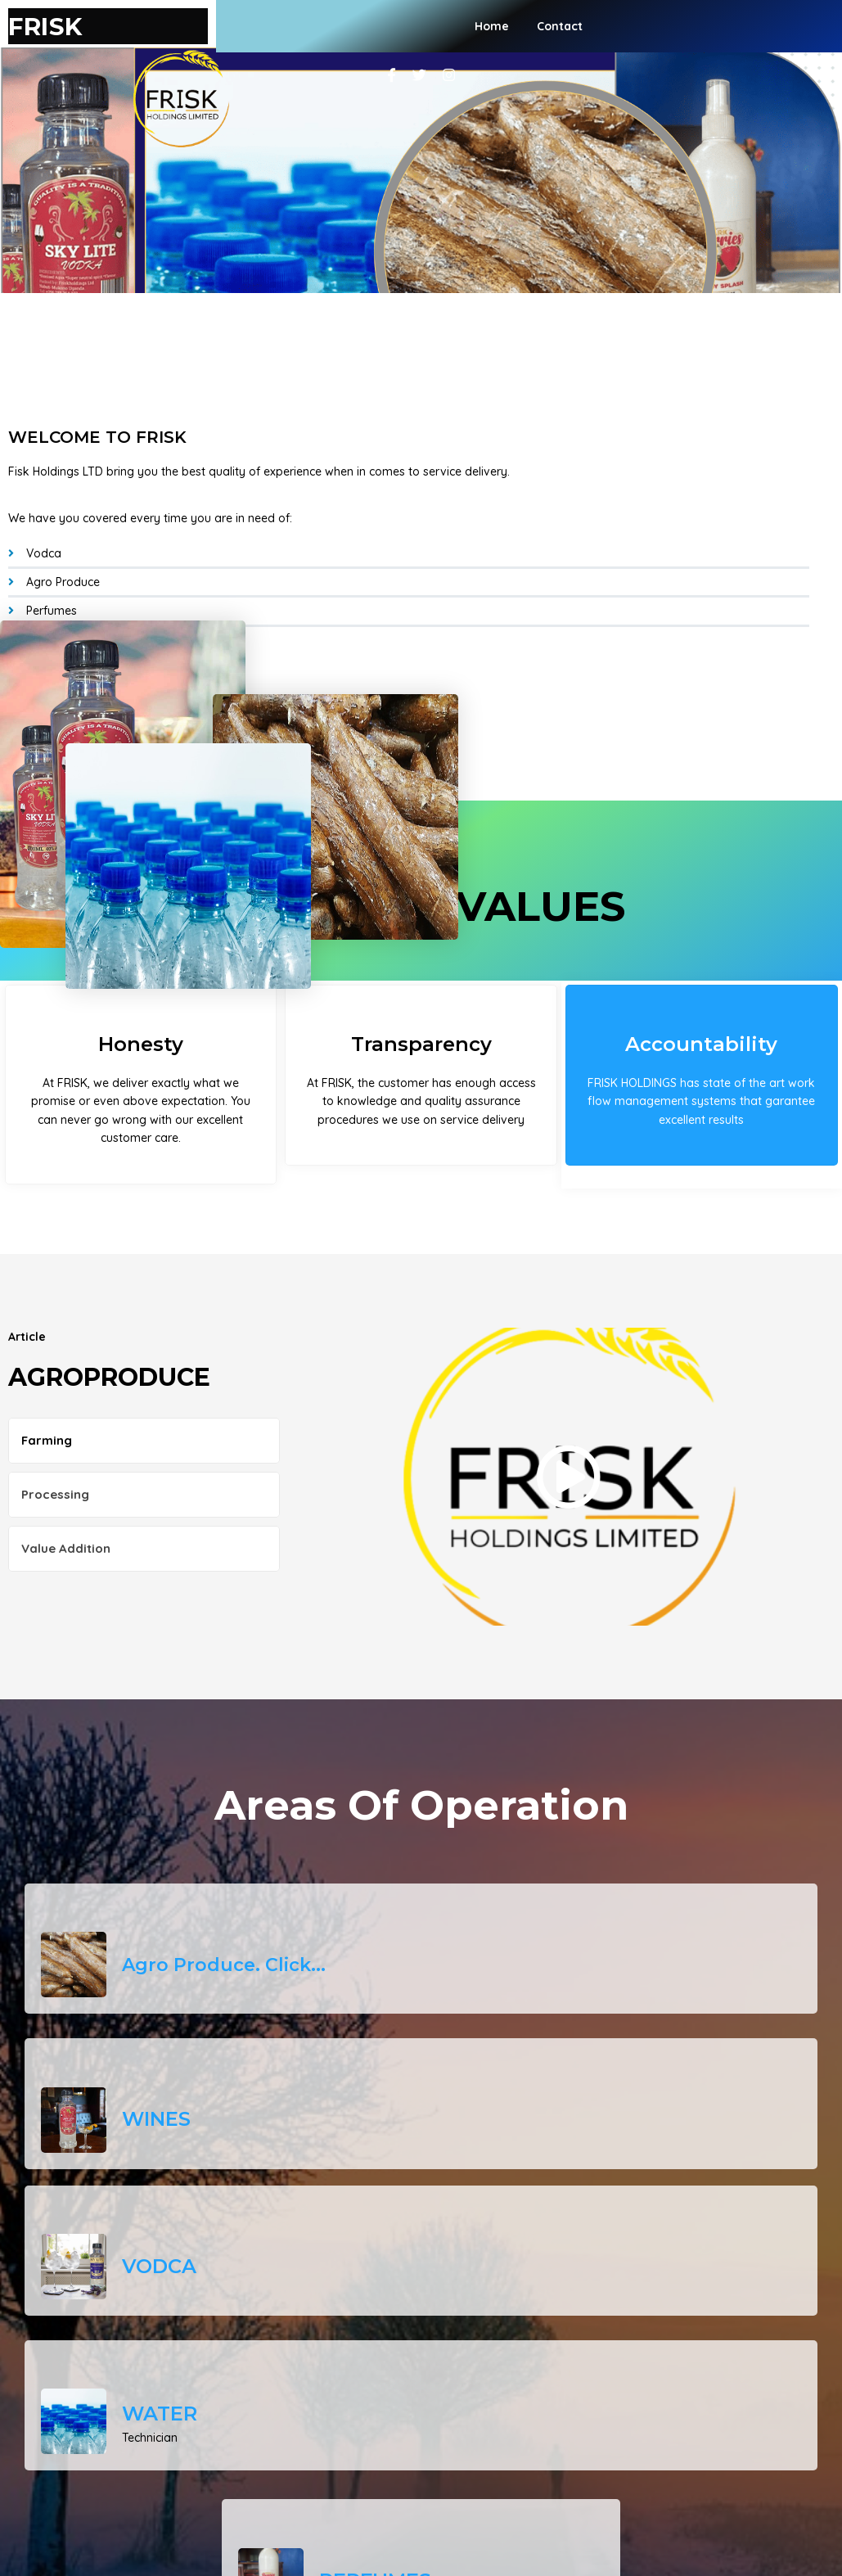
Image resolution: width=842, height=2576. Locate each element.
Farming (46, 1395)
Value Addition (65, 1503)
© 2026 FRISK (421, 2521)
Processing (55, 1449)
